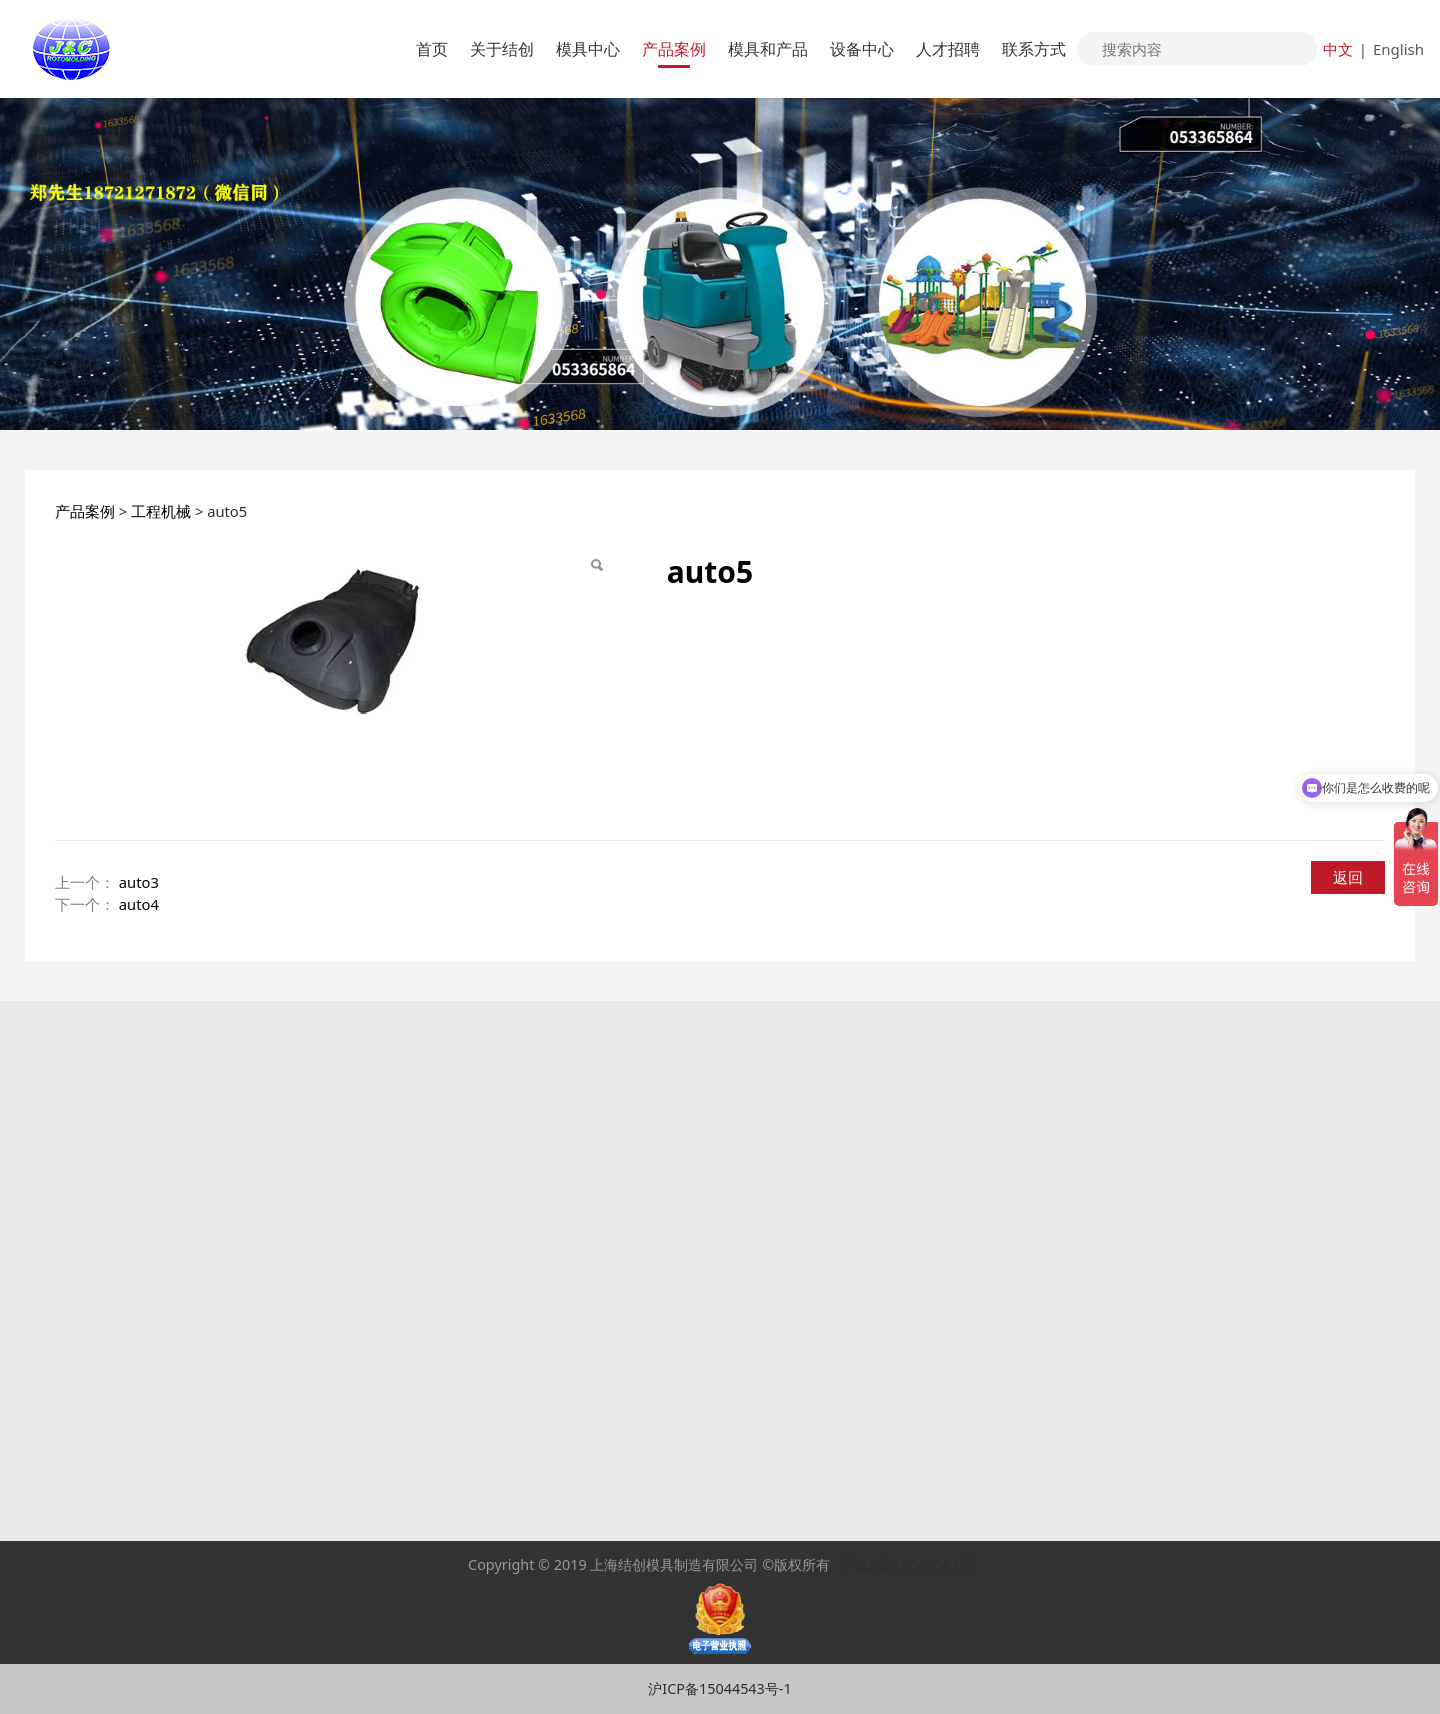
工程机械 (161, 511)
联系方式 (1034, 49)
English (1398, 49)
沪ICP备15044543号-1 (719, 1688)
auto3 (139, 882)
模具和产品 (768, 49)
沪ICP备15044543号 (906, 1564)
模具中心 (588, 49)
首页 (432, 49)
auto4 (139, 904)
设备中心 (862, 49)
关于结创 (502, 49)
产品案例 (674, 49)
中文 (1338, 49)
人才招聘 (948, 49)
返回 (1348, 877)
